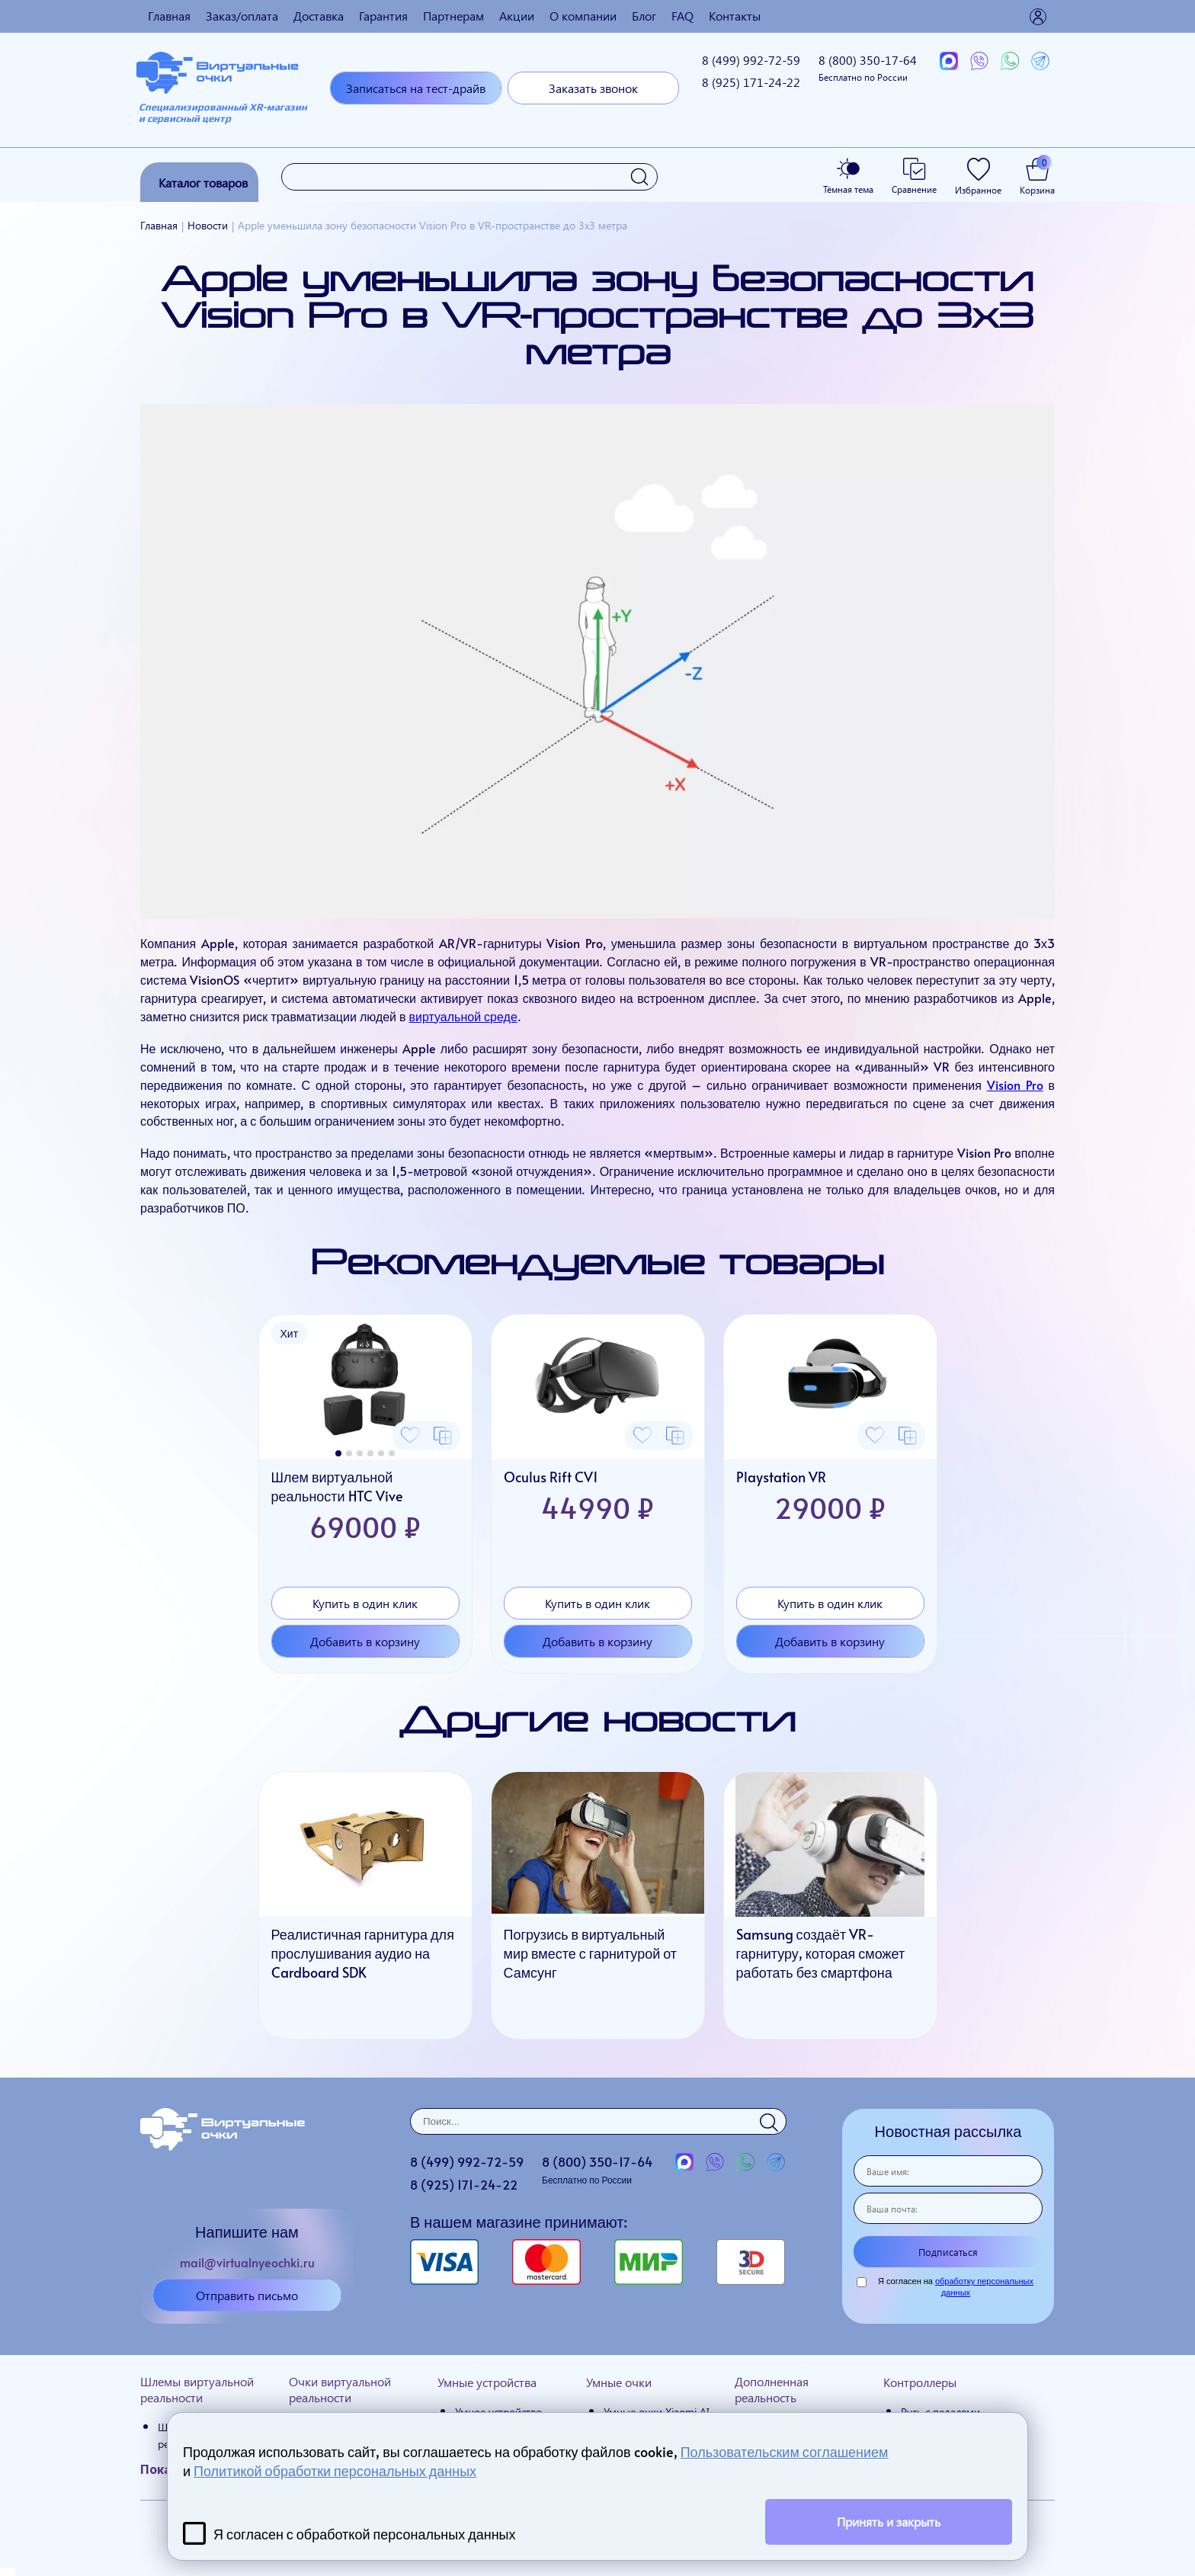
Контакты (735, 16)
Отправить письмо (247, 2295)
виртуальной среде (463, 1016)
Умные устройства (487, 2382)
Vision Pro (1015, 1084)
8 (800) (868, 67)
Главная (169, 16)
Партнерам (453, 16)
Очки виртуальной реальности (340, 2389)
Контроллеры (919, 2382)
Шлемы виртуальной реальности (197, 2389)
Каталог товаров (203, 183)
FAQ (682, 16)
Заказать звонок (593, 88)
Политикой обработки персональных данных (335, 2470)
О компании (583, 16)
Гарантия (383, 16)
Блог (644, 16)
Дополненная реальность (772, 2389)
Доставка (318, 16)
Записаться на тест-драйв (415, 88)
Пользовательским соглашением (785, 2451)
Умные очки (619, 2382)
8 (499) (751, 60)
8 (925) (751, 82)
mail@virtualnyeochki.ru (247, 2262)
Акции (516, 16)
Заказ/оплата (242, 16)
